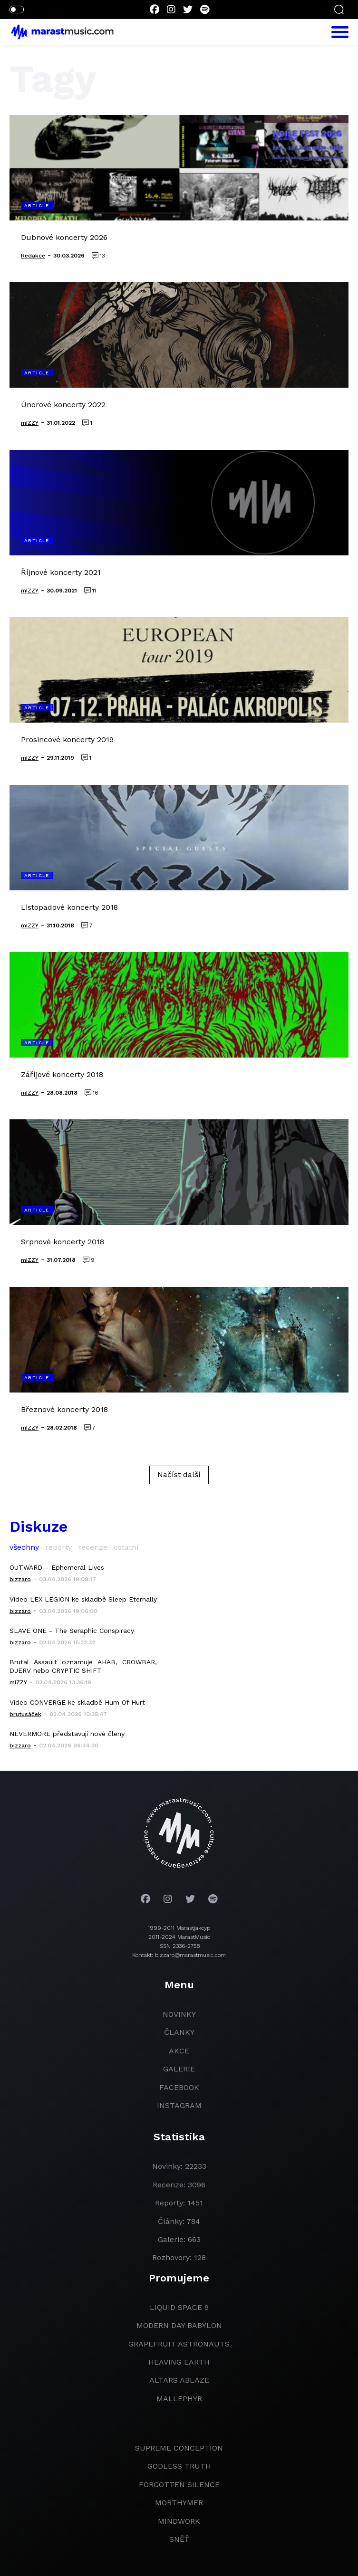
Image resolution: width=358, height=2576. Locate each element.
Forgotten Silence (179, 2484)
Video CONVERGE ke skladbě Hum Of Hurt (77, 1702)
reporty (58, 1547)
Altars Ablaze (179, 2380)
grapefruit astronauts (179, 2343)
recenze (92, 1547)
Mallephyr (179, 2398)
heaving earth (179, 2361)
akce (179, 2050)
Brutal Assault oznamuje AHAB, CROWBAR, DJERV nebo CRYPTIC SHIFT (83, 1666)
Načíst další (179, 1474)
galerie (179, 2068)
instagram (179, 2105)
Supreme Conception (179, 2447)
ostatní (126, 1547)
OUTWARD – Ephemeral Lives (57, 1567)
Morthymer (179, 2502)
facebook (179, 2087)
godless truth (179, 2466)
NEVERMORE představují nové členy (67, 1733)
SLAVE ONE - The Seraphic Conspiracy (72, 1630)
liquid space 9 (179, 2307)
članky (179, 2032)
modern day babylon (179, 2325)
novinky (179, 2014)
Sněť (179, 2539)
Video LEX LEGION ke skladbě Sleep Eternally (83, 1599)
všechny (24, 1547)
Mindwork (179, 2521)
